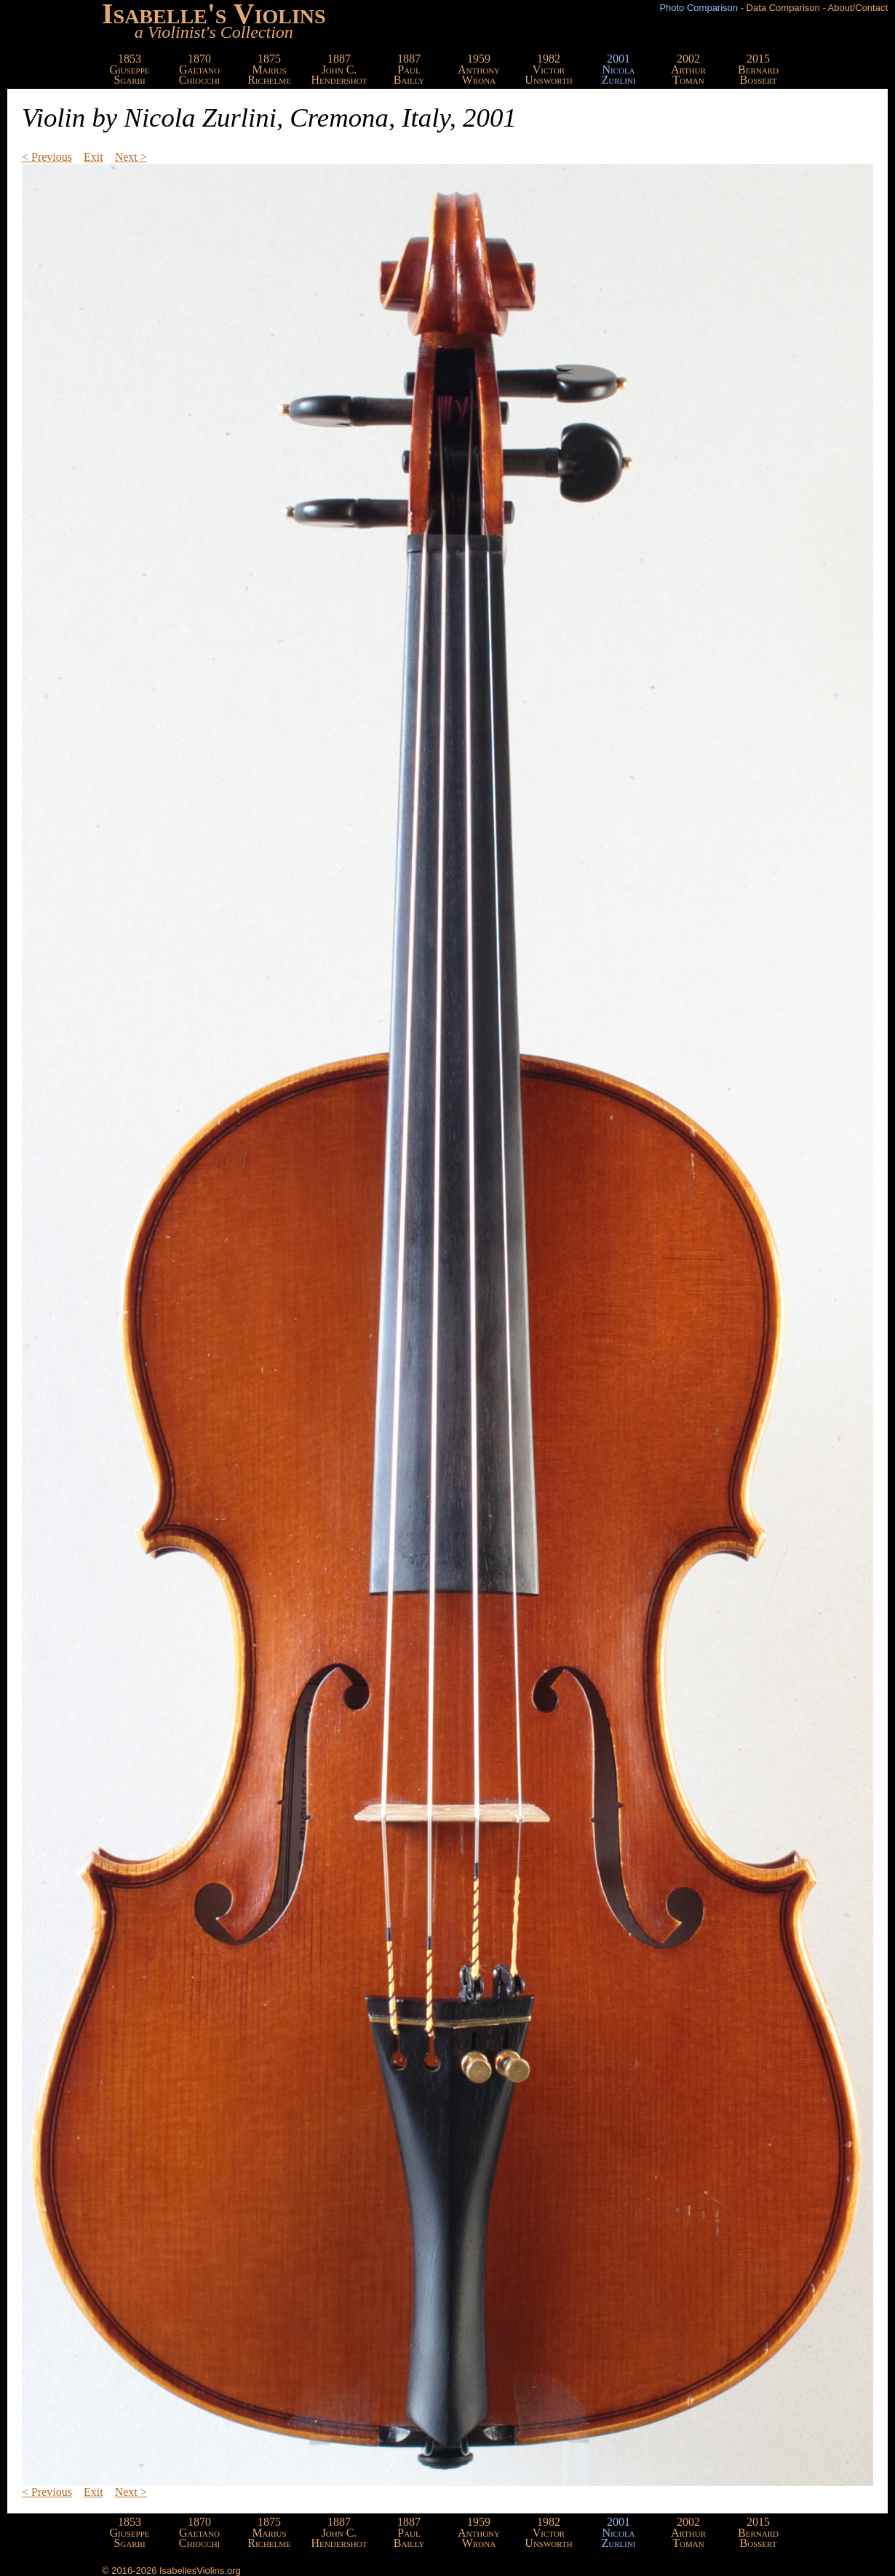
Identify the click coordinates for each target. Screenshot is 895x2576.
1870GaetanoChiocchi (199, 69)
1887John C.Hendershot (339, 69)
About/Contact (858, 7)
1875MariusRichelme (269, 69)
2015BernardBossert (758, 69)
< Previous (47, 157)
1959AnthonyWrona (479, 69)
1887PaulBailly (409, 69)
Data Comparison (783, 7)
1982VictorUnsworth (548, 69)
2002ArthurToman (688, 69)
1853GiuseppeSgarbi (130, 69)
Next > (131, 157)
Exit (93, 157)
